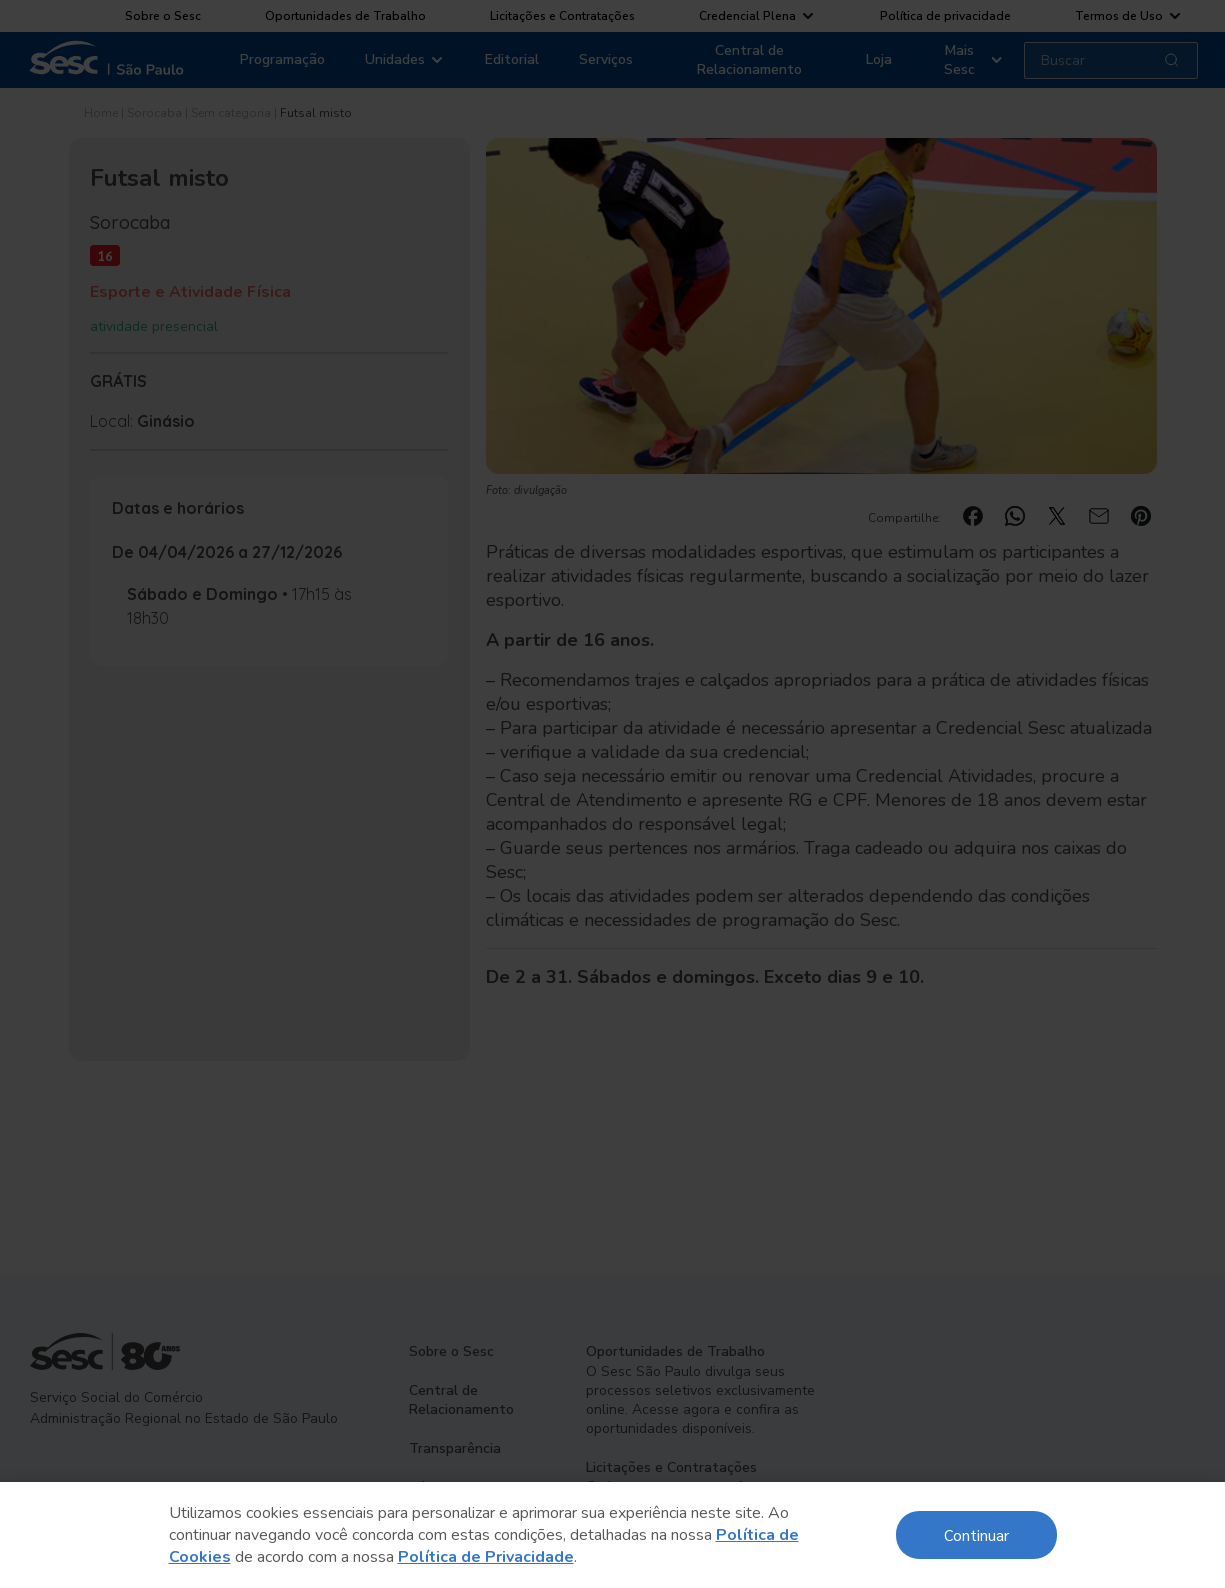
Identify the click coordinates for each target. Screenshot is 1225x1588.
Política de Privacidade (486, 1557)
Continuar (976, 1534)
